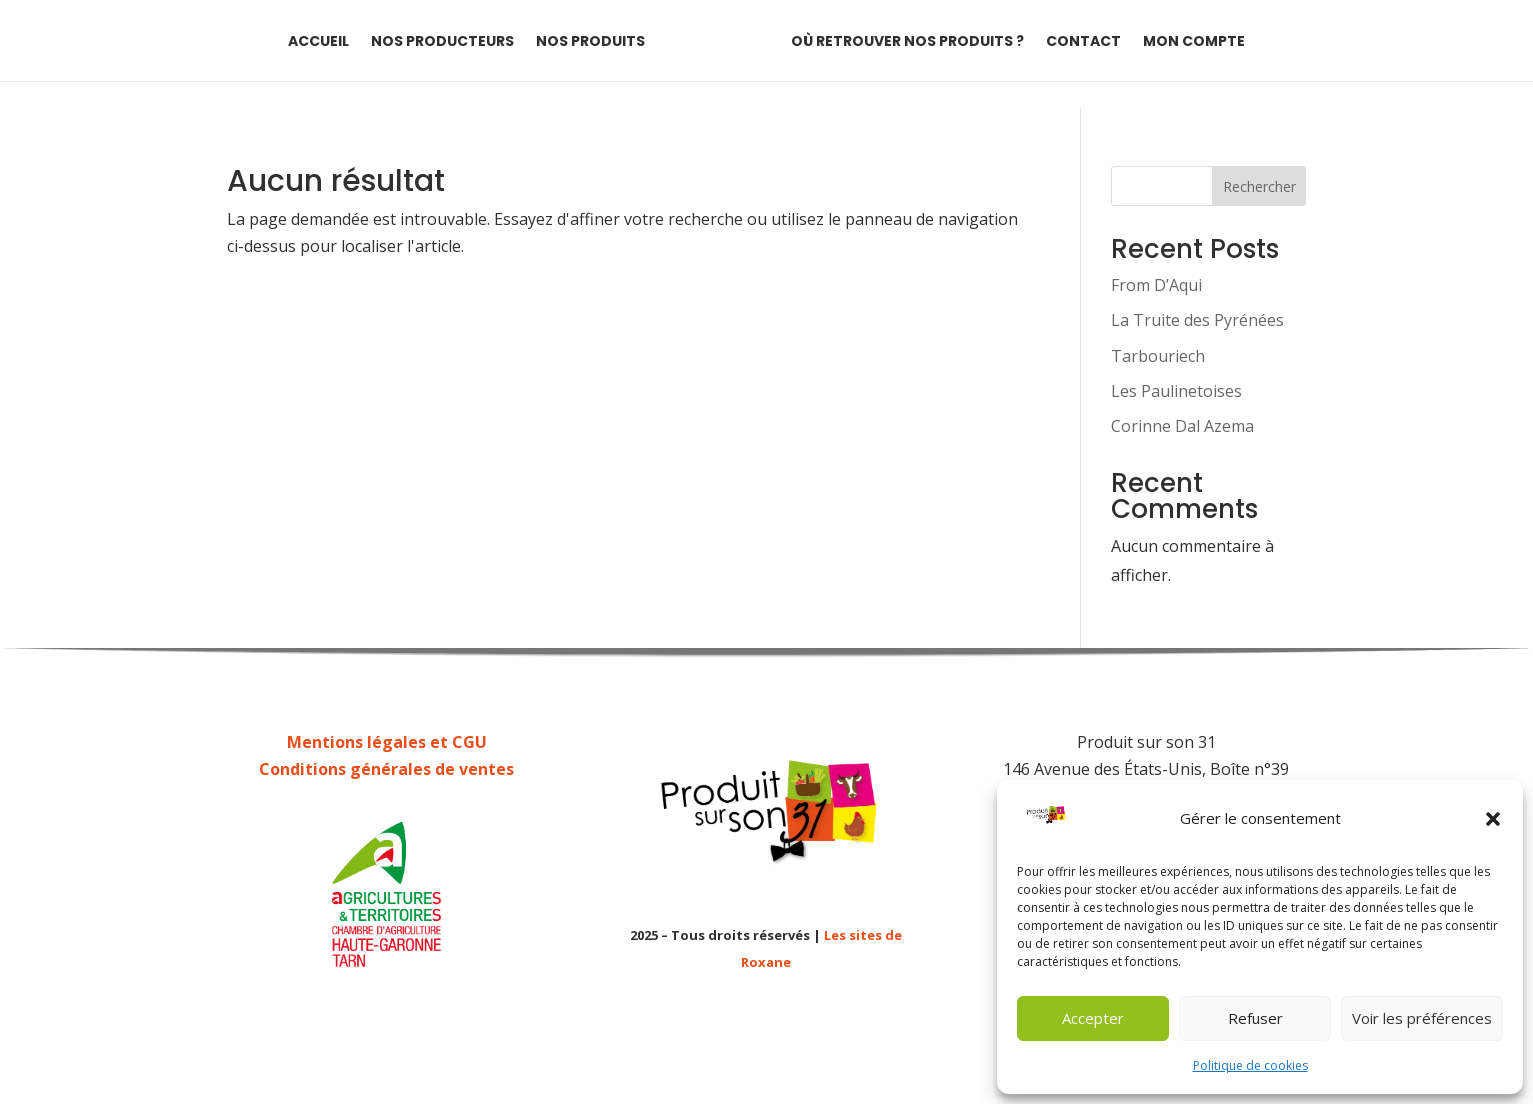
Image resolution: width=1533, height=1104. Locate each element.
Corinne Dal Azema (1182, 426)
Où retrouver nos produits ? (907, 42)
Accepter (1093, 1018)
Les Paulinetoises (1176, 391)
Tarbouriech (1158, 356)
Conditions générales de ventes (386, 769)
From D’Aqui (1156, 285)
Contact (1083, 42)
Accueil (318, 42)
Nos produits (590, 42)
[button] (1493, 819)
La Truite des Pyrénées (1197, 320)
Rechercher (1259, 186)
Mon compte (1194, 42)
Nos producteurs (442, 42)
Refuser (1255, 1018)
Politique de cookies (1250, 1065)
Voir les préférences (1422, 1018)
